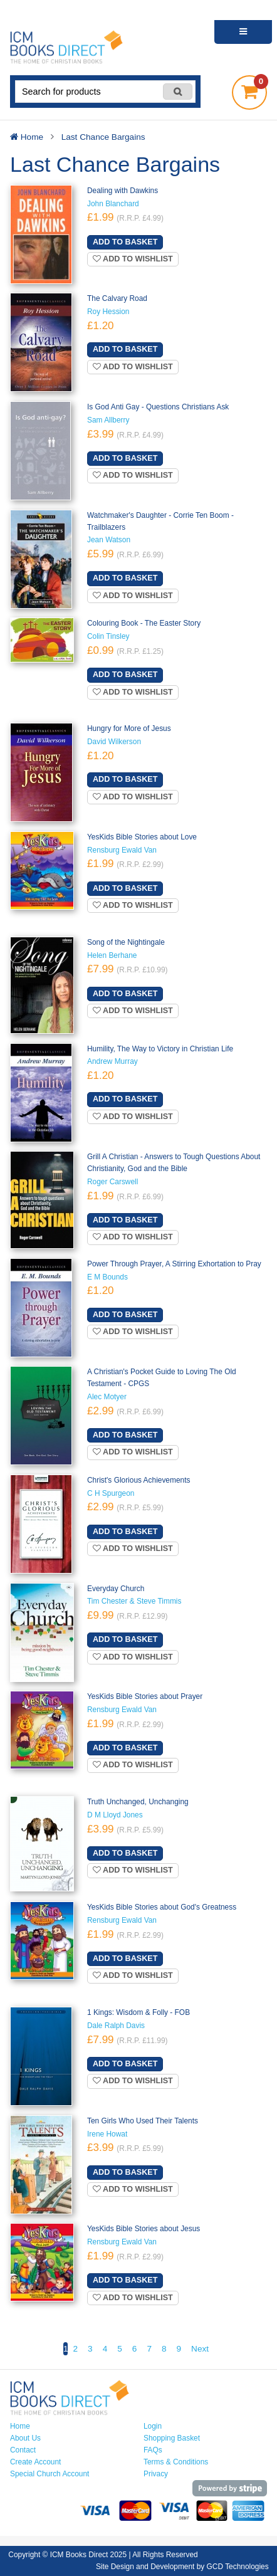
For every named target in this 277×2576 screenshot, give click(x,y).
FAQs (153, 2450)
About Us (25, 2438)
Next (200, 2348)
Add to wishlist (133, 259)
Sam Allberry (108, 420)
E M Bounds (107, 1277)
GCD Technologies (238, 2566)
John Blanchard (113, 203)
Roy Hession (108, 311)
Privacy (156, 2473)
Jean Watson (108, 539)
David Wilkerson (114, 741)
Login (153, 2426)
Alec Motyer (107, 1396)
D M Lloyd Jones (115, 1815)
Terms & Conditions (176, 2462)
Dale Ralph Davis (116, 2025)
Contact (23, 2450)
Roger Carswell (112, 1181)
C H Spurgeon (110, 1493)
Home (20, 2426)
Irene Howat (107, 2134)
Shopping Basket (172, 2438)
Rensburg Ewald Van (122, 850)
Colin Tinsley (108, 636)
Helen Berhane (112, 955)
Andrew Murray (112, 1061)
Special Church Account (49, 2473)
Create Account (35, 2462)
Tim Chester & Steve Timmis (134, 1601)
